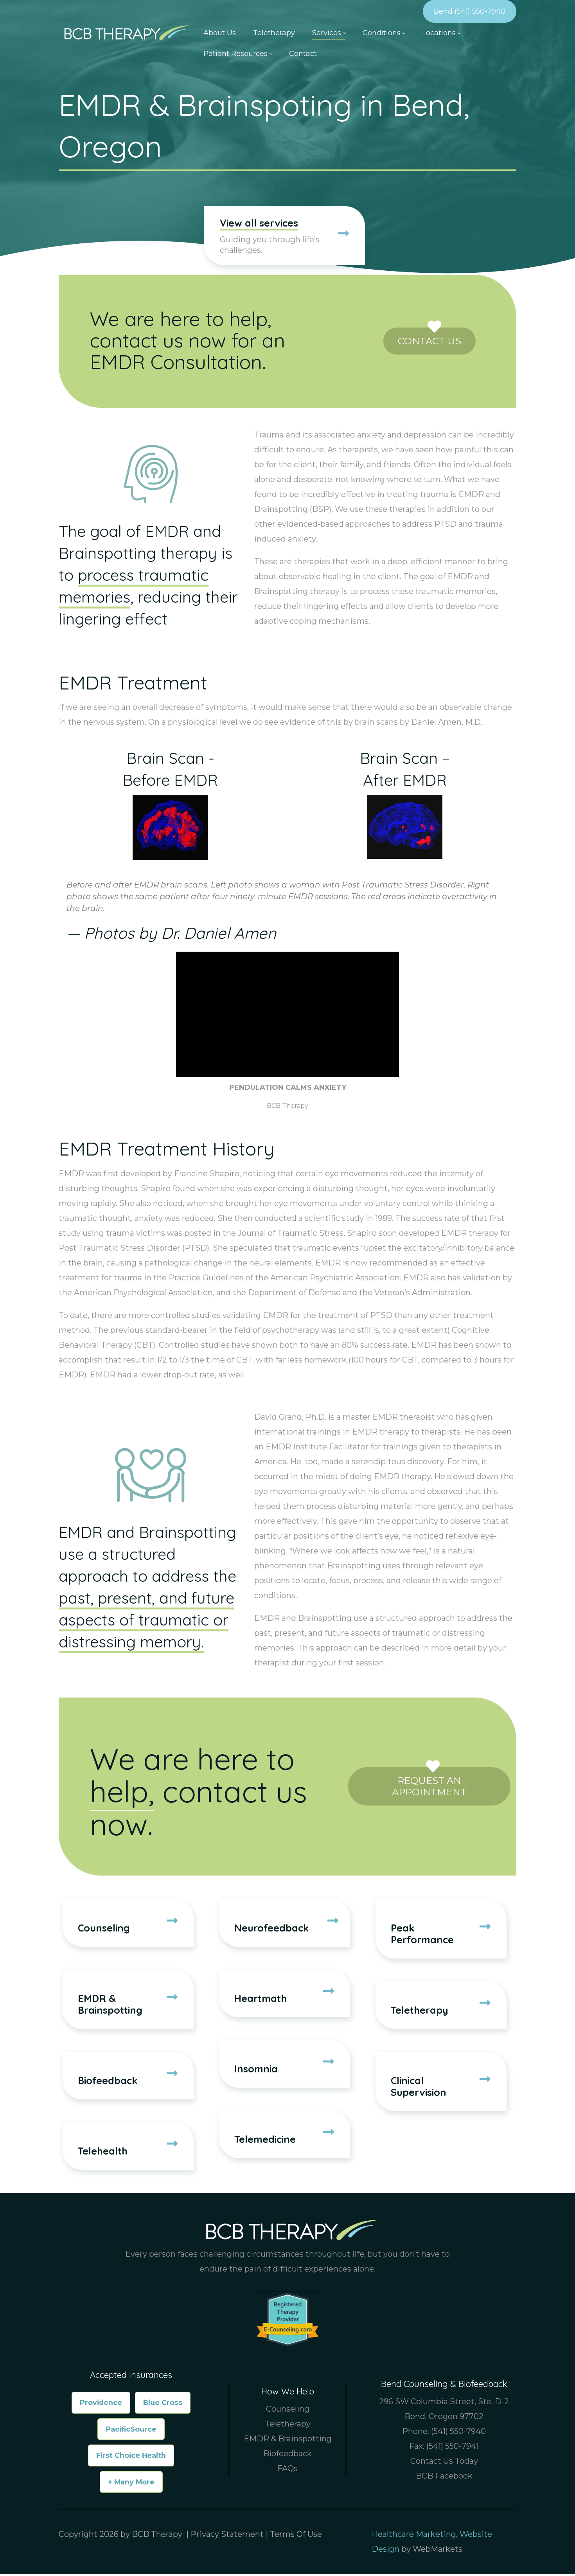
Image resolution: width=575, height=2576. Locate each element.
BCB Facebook (444, 2477)
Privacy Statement (227, 2536)
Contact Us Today (444, 2463)
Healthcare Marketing (414, 2536)
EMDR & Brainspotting (288, 2440)
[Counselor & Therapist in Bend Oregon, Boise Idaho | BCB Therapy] (124, 32)
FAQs (287, 2470)
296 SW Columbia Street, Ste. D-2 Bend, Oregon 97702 (444, 2411)
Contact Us (429, 337)
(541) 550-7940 (458, 2433)
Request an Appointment (429, 1782)
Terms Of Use (296, 2536)
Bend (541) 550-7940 (469, 11)
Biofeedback (287, 2455)
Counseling (287, 2411)
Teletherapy (288, 2425)
